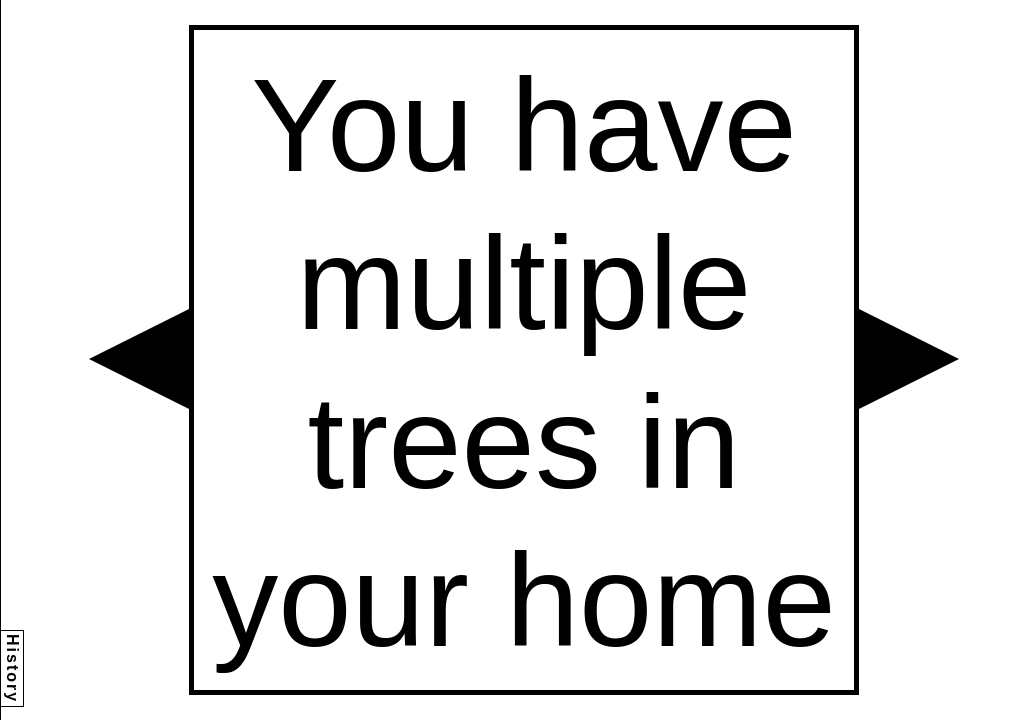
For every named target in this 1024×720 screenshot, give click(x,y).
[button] (139, 359)
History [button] (12, 668)
